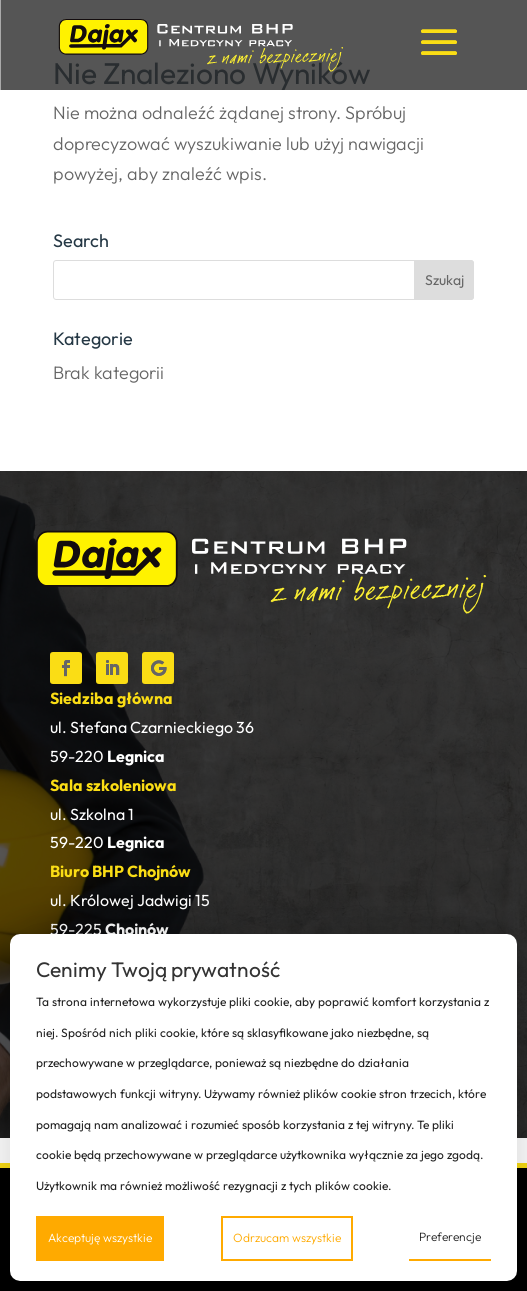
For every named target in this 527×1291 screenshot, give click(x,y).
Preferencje (450, 1236)
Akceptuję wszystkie (100, 1237)
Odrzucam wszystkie (287, 1237)
